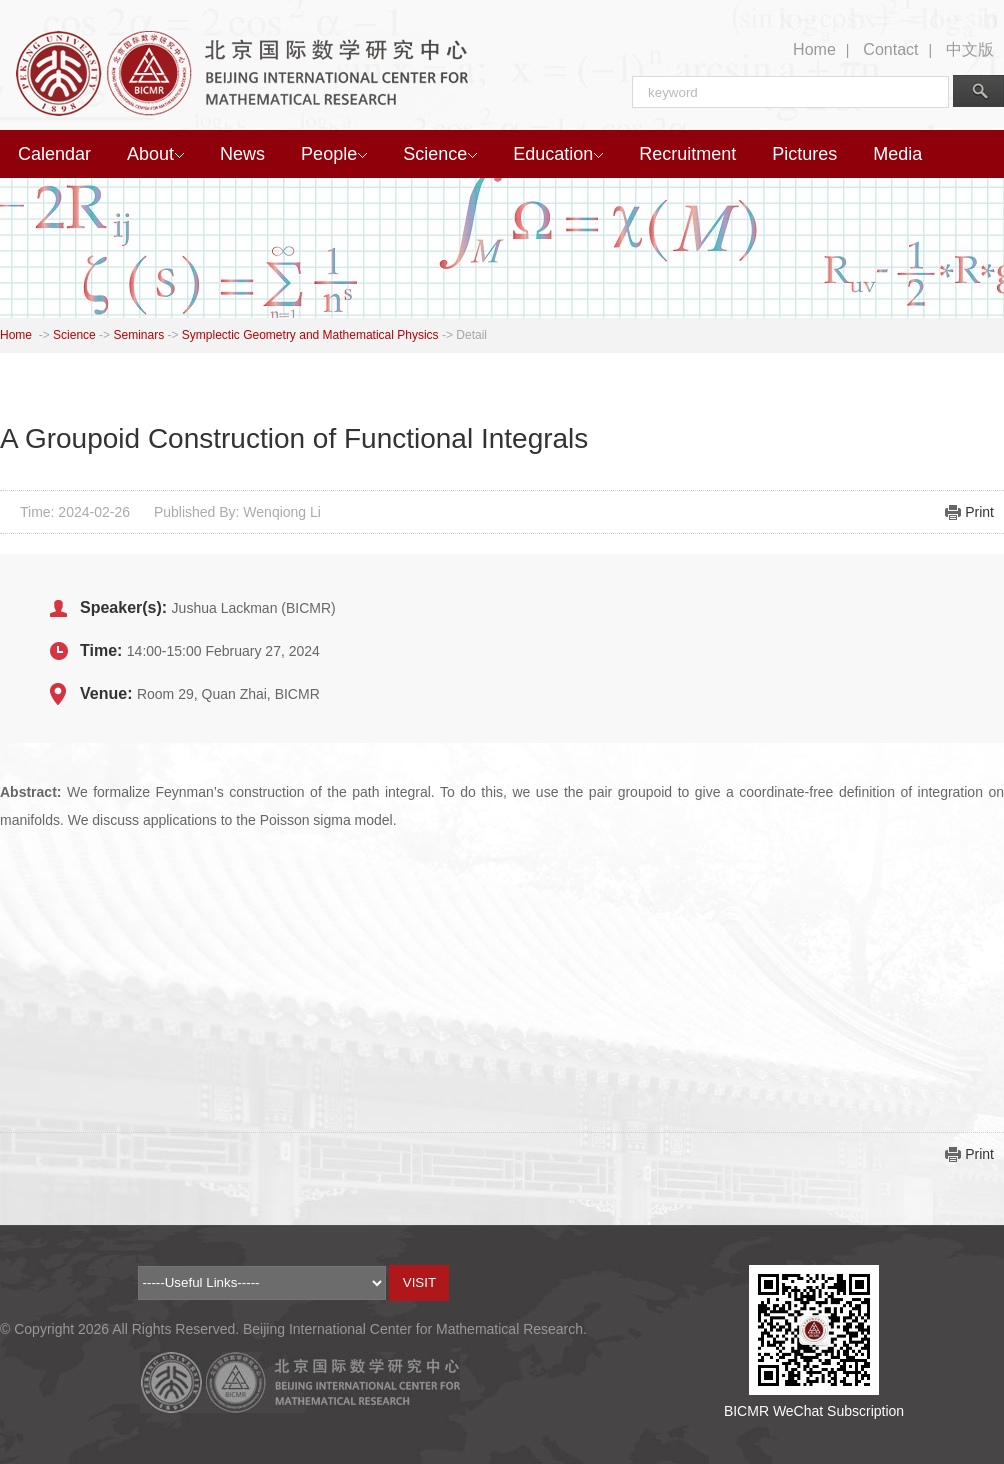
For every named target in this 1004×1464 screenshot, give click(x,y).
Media (897, 154)
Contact (890, 49)
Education (558, 154)
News (242, 154)
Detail (471, 335)
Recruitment (687, 154)
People (334, 154)
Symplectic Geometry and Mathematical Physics (310, 335)
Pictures (804, 154)
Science (440, 154)
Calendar (54, 154)
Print (979, 512)
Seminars (138, 335)
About (155, 154)
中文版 (970, 49)
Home (814, 49)
